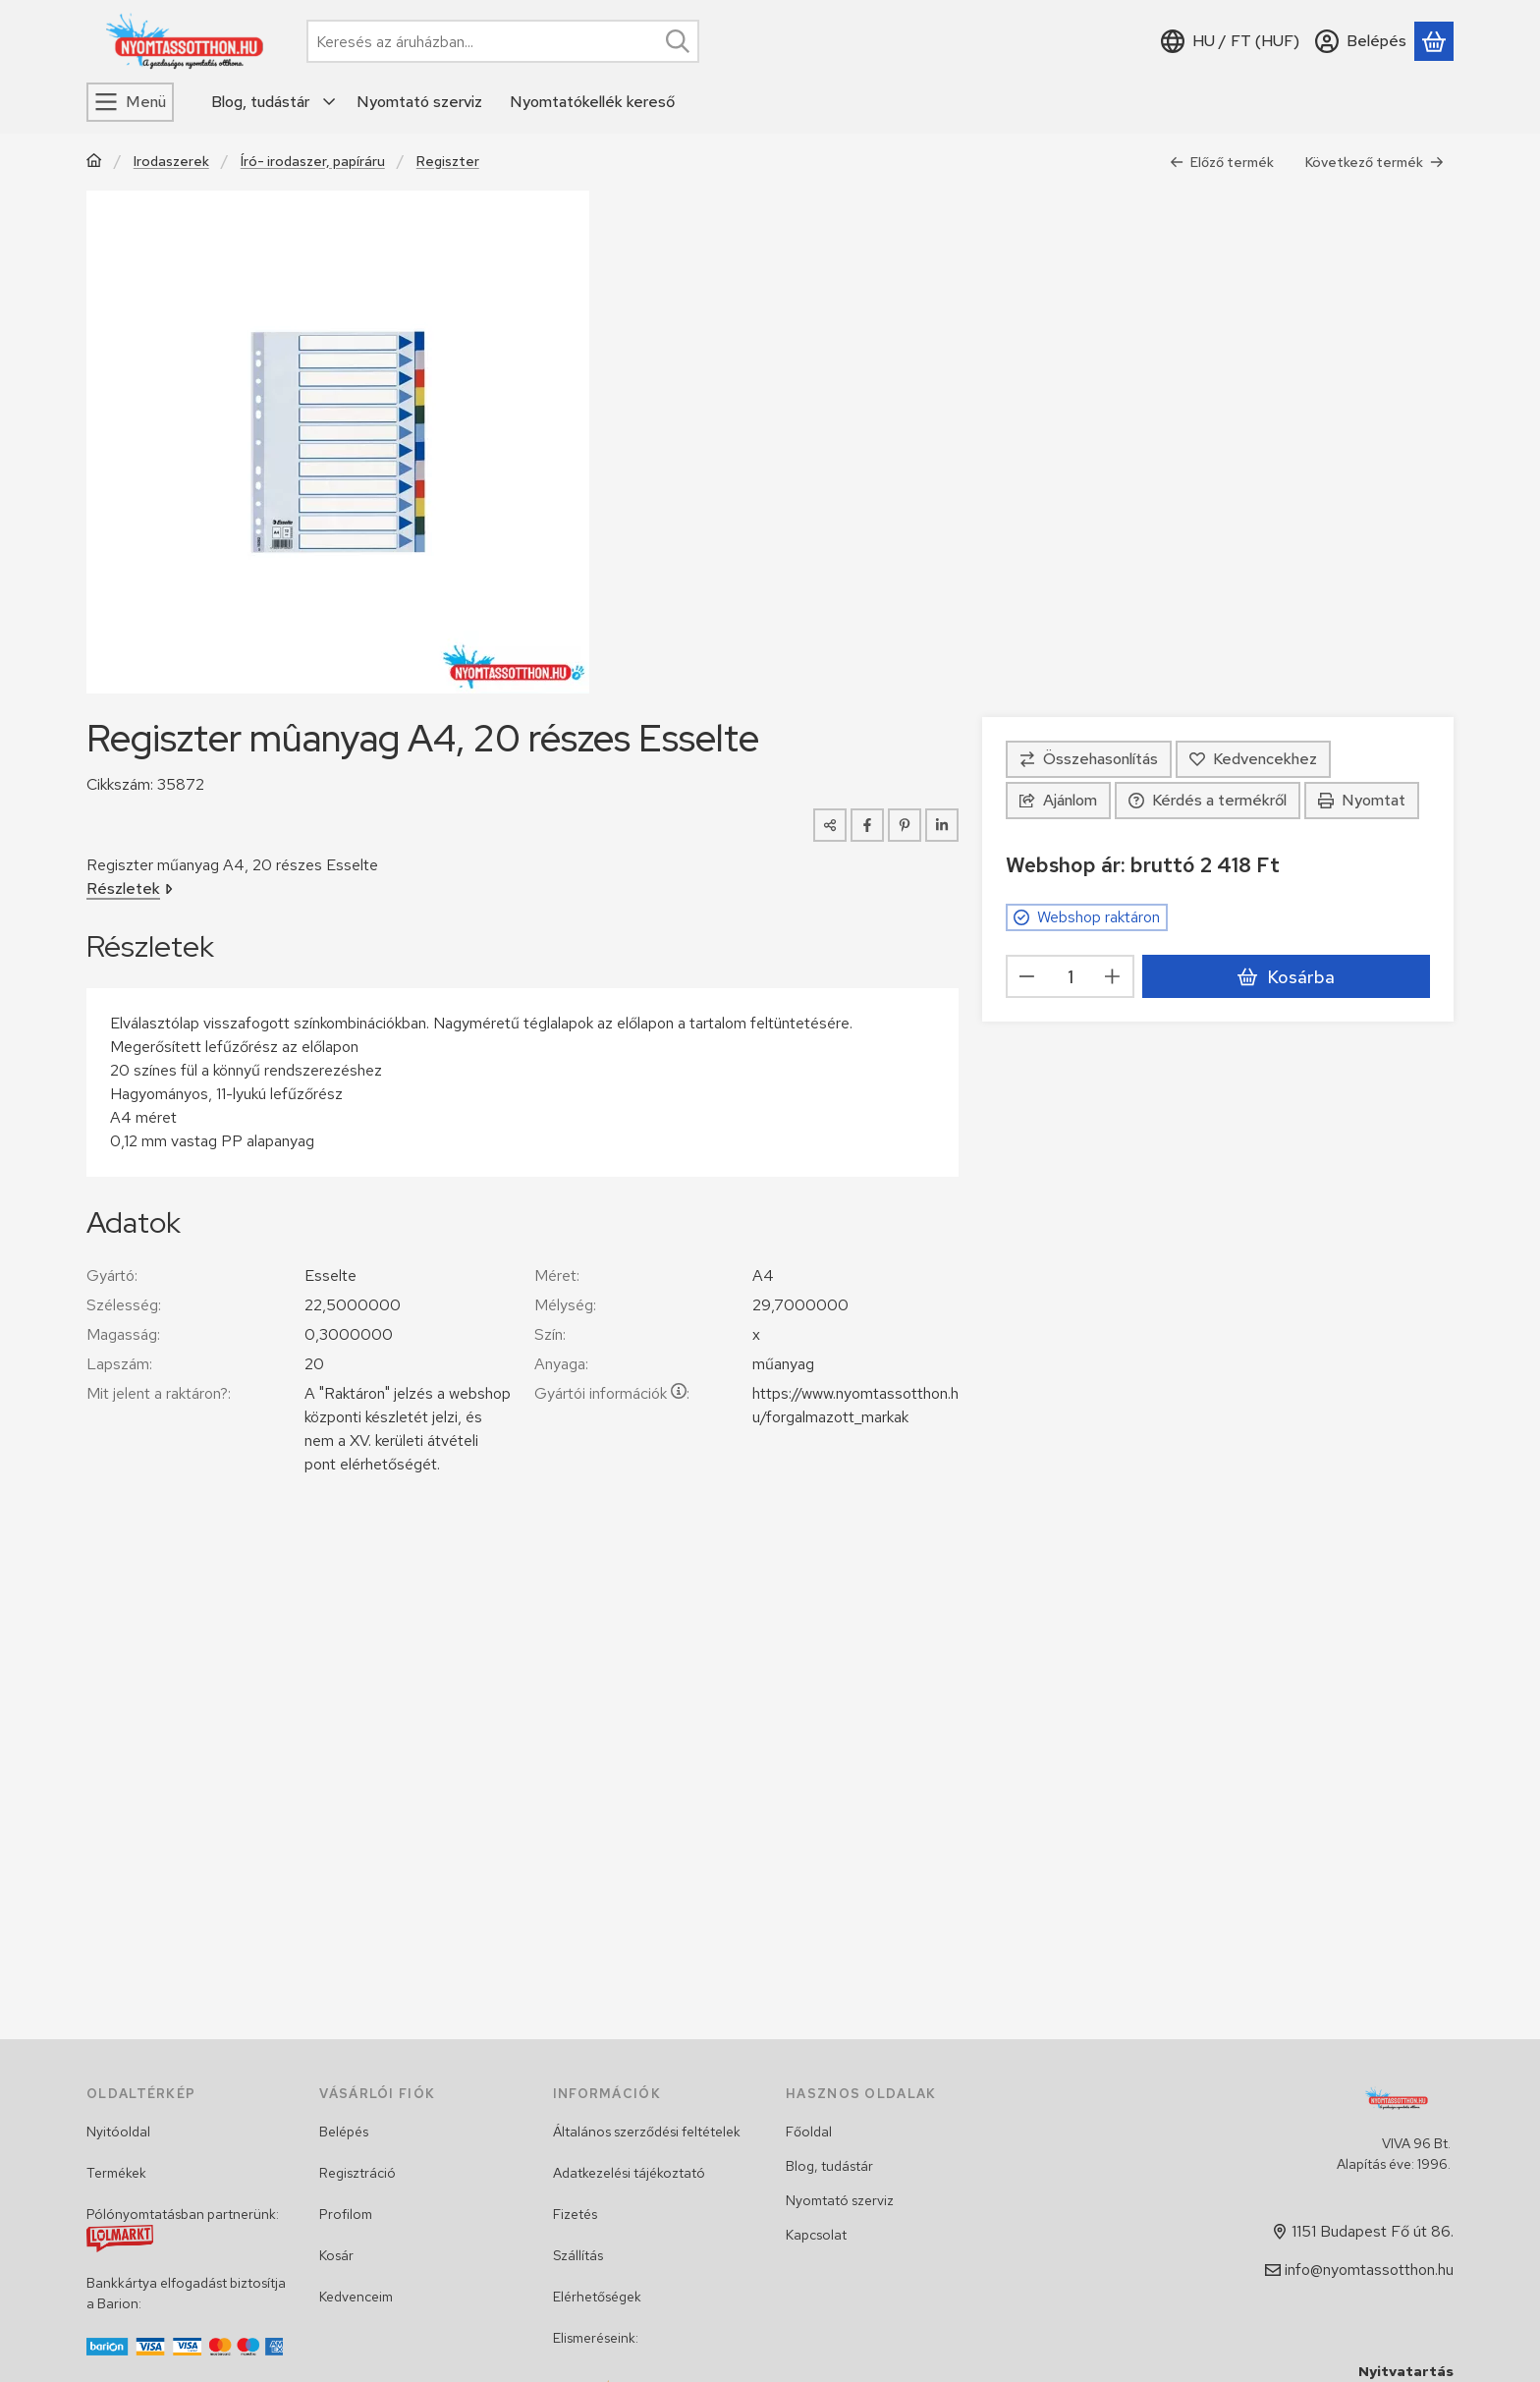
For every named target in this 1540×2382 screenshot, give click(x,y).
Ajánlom (1058, 800)
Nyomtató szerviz (840, 2200)
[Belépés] (1360, 41)
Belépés (343, 2131)
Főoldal (809, 2131)
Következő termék (1374, 162)
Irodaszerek (171, 161)
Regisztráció (357, 2173)
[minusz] (1027, 976)
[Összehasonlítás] (1089, 759)
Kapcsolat (816, 2235)
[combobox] (502, 41)
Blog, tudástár (829, 2166)
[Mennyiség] (1070, 976)
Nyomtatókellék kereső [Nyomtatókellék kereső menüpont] (592, 101)
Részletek (129, 888)
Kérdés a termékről (1207, 800)
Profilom (345, 2214)
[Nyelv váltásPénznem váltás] (1230, 41)
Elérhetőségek (597, 2296)
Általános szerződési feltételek (647, 2131)
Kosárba (1286, 977)
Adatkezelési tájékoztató (629, 2173)
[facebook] (867, 825)
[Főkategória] (94, 162)
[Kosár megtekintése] (1434, 41)
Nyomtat (1361, 800)
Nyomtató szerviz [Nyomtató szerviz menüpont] (419, 101)
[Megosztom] (830, 825)
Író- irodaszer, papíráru (313, 161)
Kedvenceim (356, 2296)
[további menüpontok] (330, 102)
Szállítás (578, 2255)
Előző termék (1222, 162)
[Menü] (130, 102)
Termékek (116, 2173)
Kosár (336, 2255)
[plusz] (1112, 976)
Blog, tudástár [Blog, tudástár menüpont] (260, 101)
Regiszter (447, 161)
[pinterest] (904, 825)
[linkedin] (942, 825)
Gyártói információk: (611, 1393)
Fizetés (575, 2214)
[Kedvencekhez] (1253, 759)
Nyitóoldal (118, 2131)
